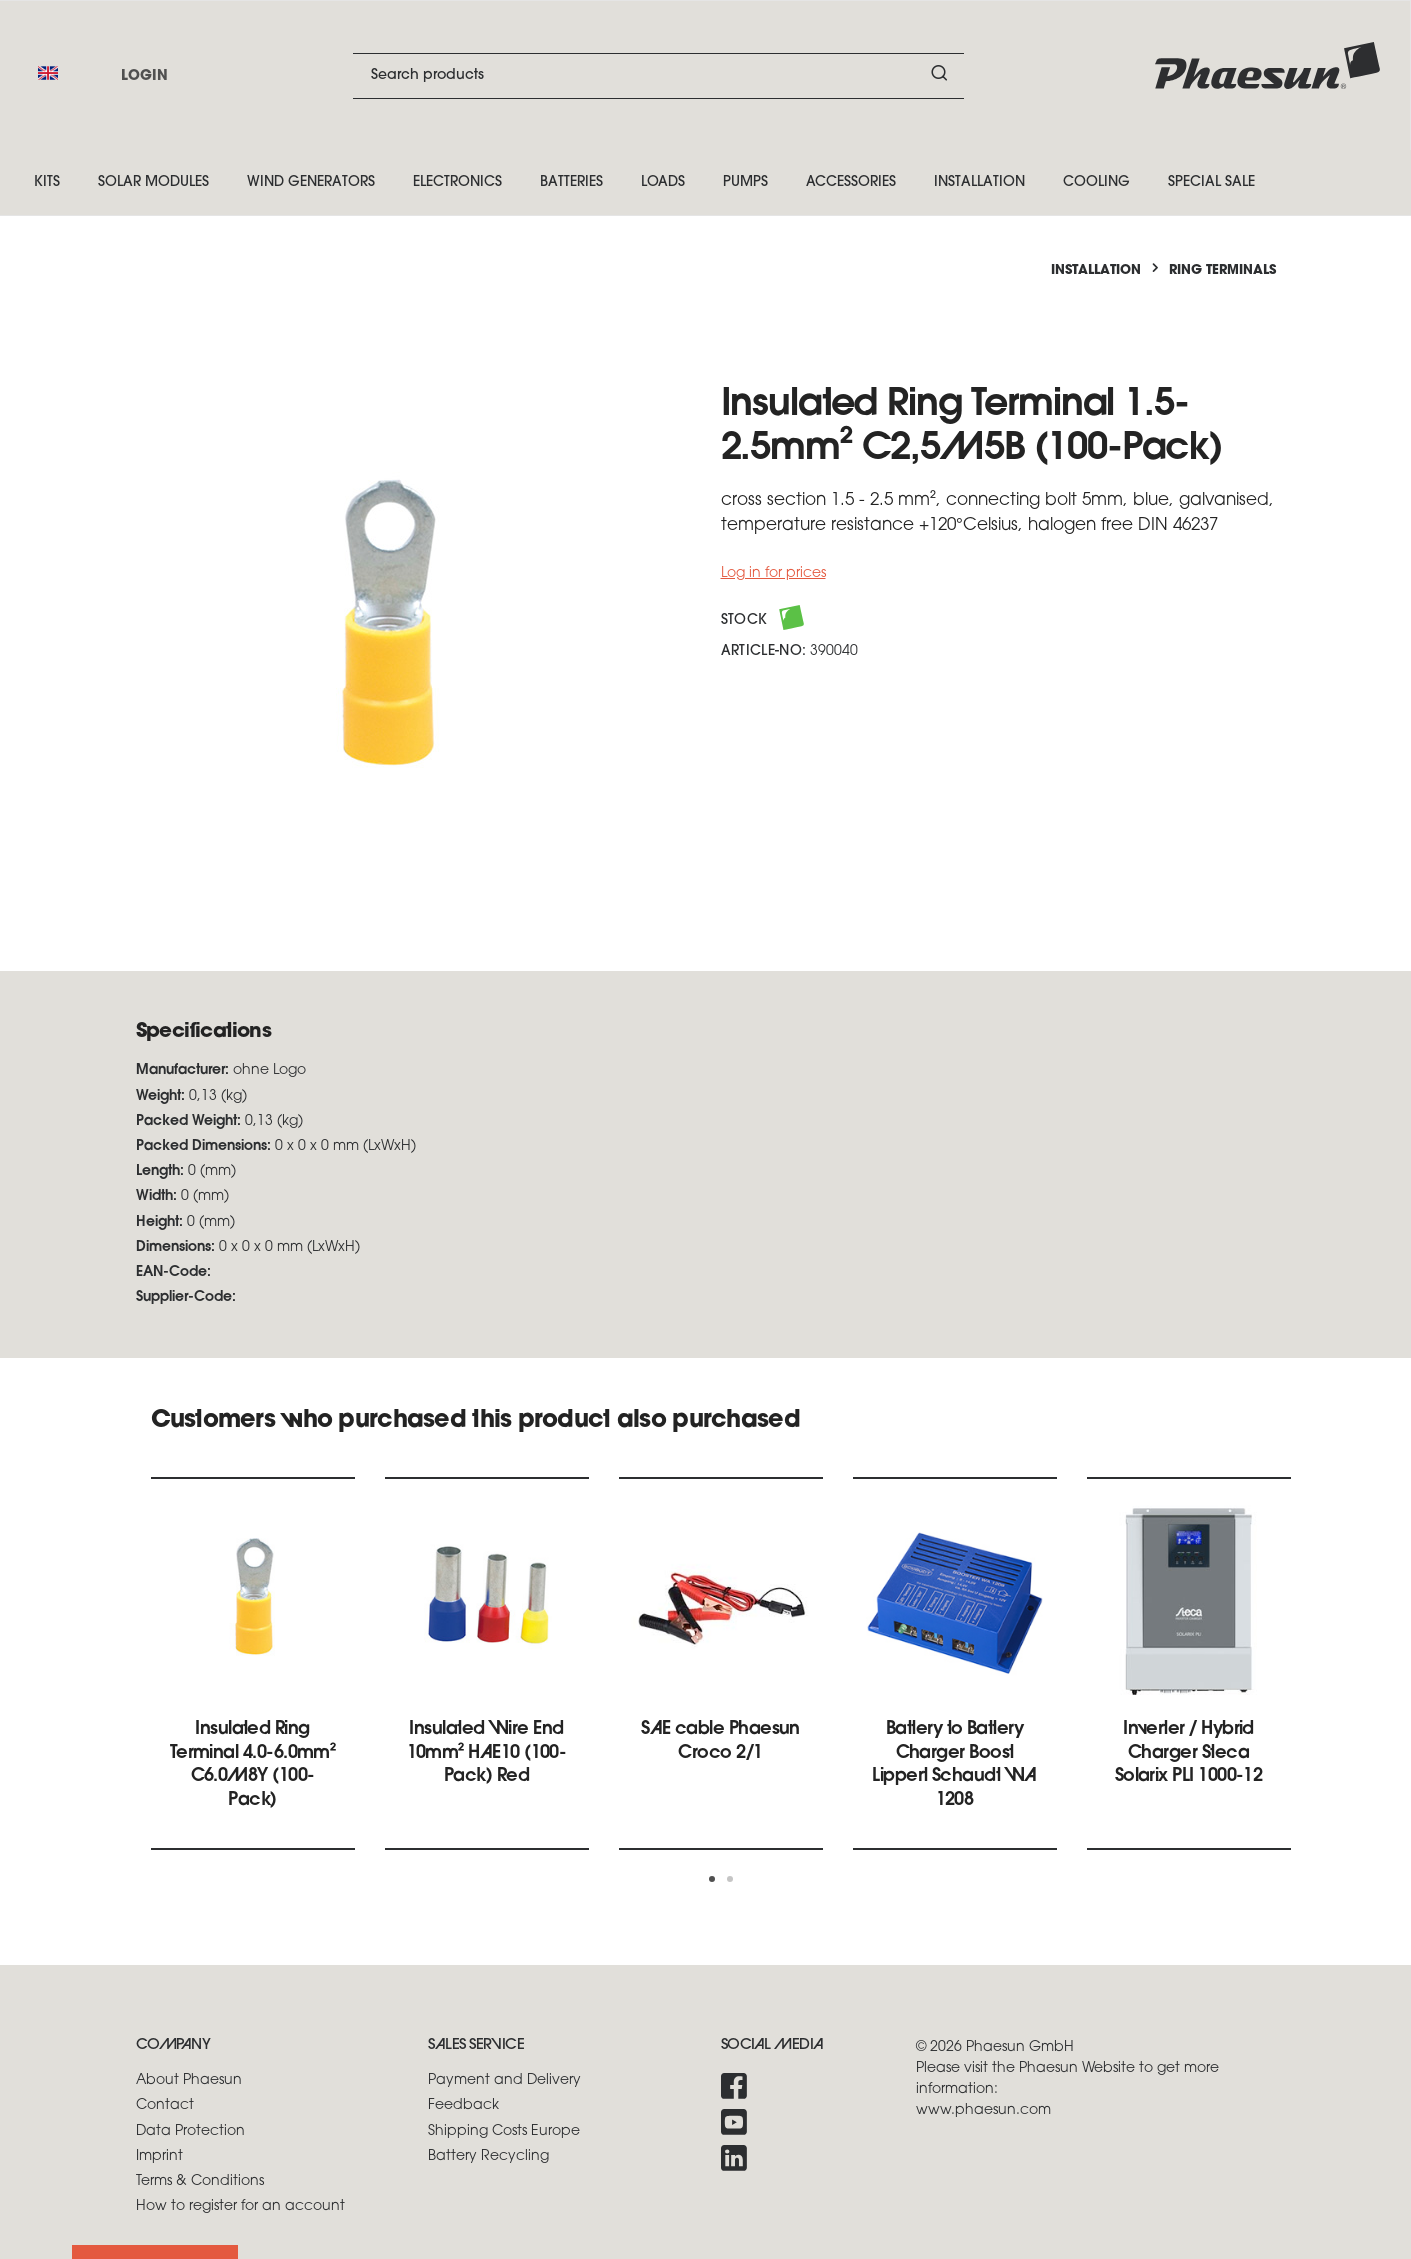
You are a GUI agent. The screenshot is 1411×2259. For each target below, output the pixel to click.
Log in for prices (773, 573)
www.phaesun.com (983, 2110)
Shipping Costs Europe (504, 2131)
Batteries (571, 182)
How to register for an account (240, 2206)
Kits (47, 182)
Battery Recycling (488, 2156)
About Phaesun (189, 2080)
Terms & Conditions (200, 2181)
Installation (979, 182)
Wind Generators (311, 182)
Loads (663, 182)
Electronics (457, 182)
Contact (165, 2105)
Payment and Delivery (504, 2080)
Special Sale (1211, 182)
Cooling (1096, 182)
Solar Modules (153, 182)
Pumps (745, 182)
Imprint (159, 2156)
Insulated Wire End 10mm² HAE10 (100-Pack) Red (487, 1753)
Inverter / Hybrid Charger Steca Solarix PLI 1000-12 (1189, 1753)
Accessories (851, 182)
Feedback (463, 2105)
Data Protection (190, 2131)
